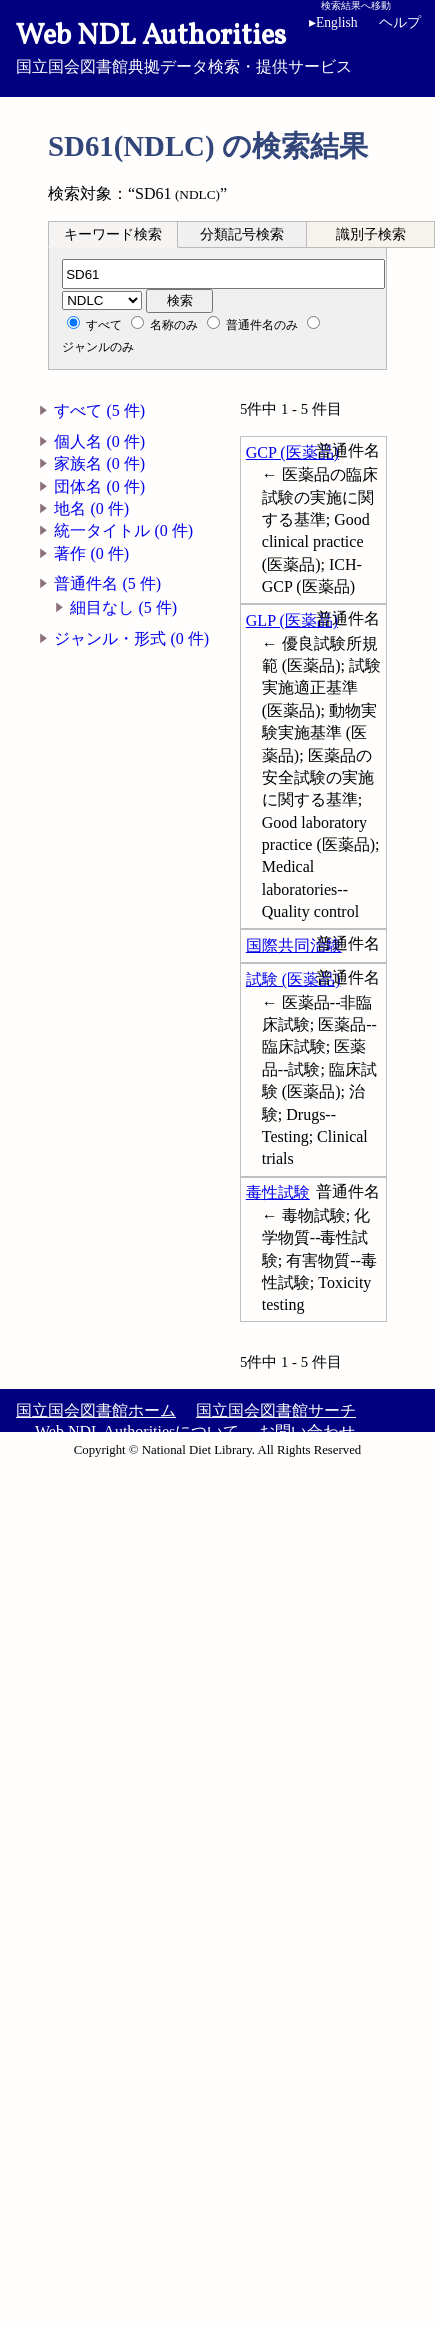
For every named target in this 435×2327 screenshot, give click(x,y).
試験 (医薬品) (293, 979)
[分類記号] (223, 274)
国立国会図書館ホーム (96, 1410)
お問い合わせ (307, 1431)
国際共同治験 (294, 945)
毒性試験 (278, 1192)
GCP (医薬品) (292, 452)
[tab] (113, 234)
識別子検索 (371, 234)
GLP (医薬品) (292, 620)
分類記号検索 (242, 234)
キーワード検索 (113, 234)
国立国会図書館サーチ (276, 1410)
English (333, 22)
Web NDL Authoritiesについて (137, 1431)
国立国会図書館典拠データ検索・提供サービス (217, 46)
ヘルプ (400, 22)
